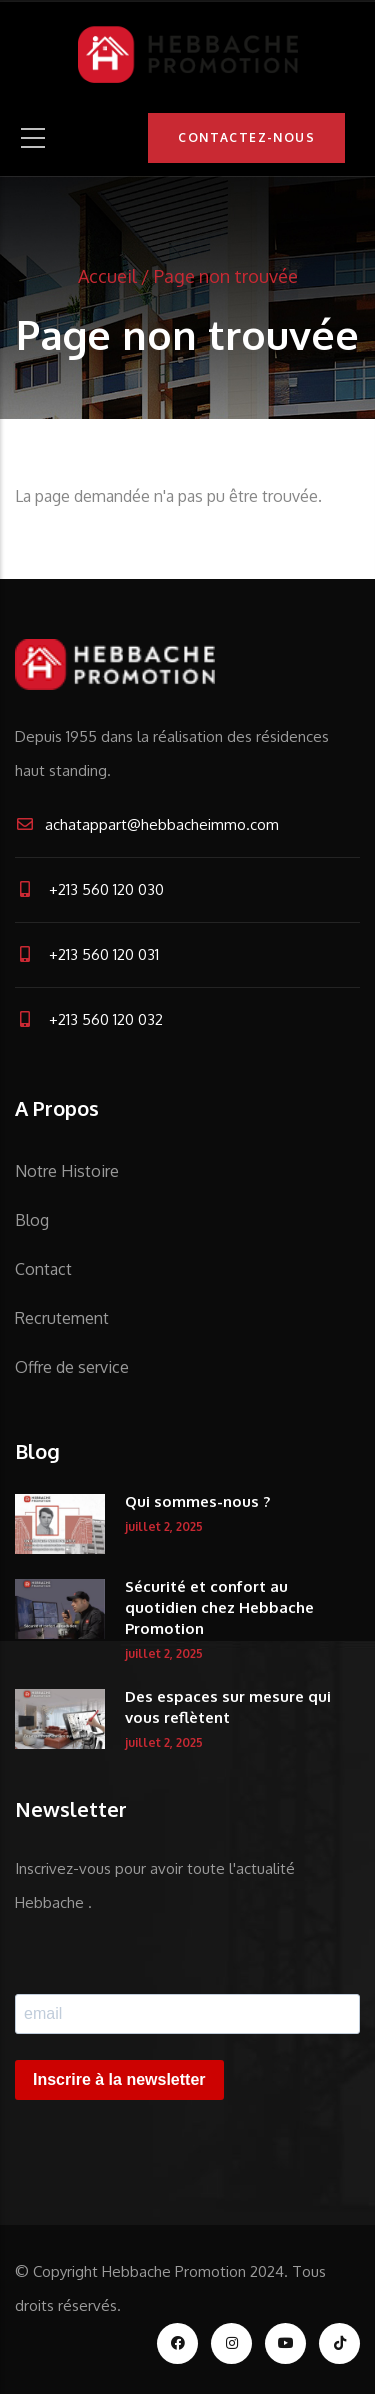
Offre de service (72, 1367)
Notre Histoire (67, 1171)
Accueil (107, 276)
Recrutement (62, 1318)
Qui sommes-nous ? (197, 1501)
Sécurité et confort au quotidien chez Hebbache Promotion (219, 1607)
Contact (43, 1269)
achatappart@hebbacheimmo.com (147, 824)
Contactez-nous (246, 137)
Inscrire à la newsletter (119, 2079)
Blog (32, 1220)
